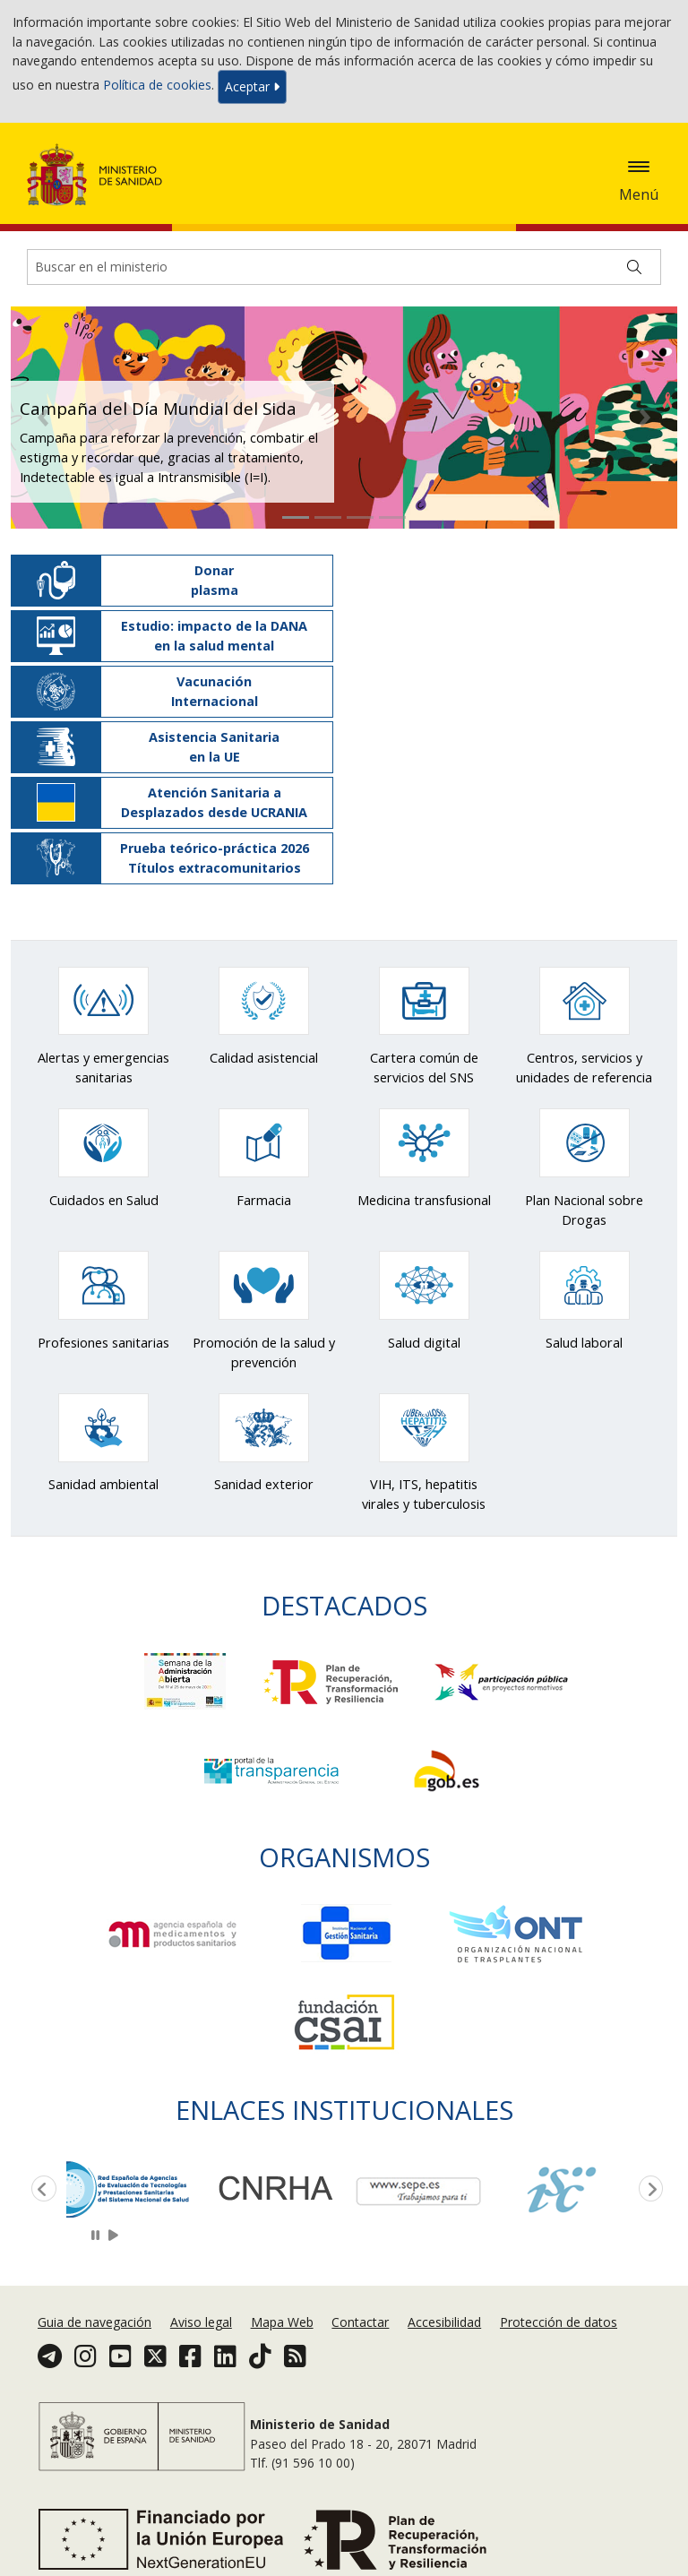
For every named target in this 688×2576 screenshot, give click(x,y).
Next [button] (648, 2190)
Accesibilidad (444, 2321)
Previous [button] (40, 2190)
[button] (43, 417)
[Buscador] (344, 267)
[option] (137, 2188)
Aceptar (252, 86)
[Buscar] (634, 267)
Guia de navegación (94, 2321)
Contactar (360, 2321)
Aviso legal (201, 2321)
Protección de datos (558, 2321)
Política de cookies (157, 85)
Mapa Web (282, 2321)
